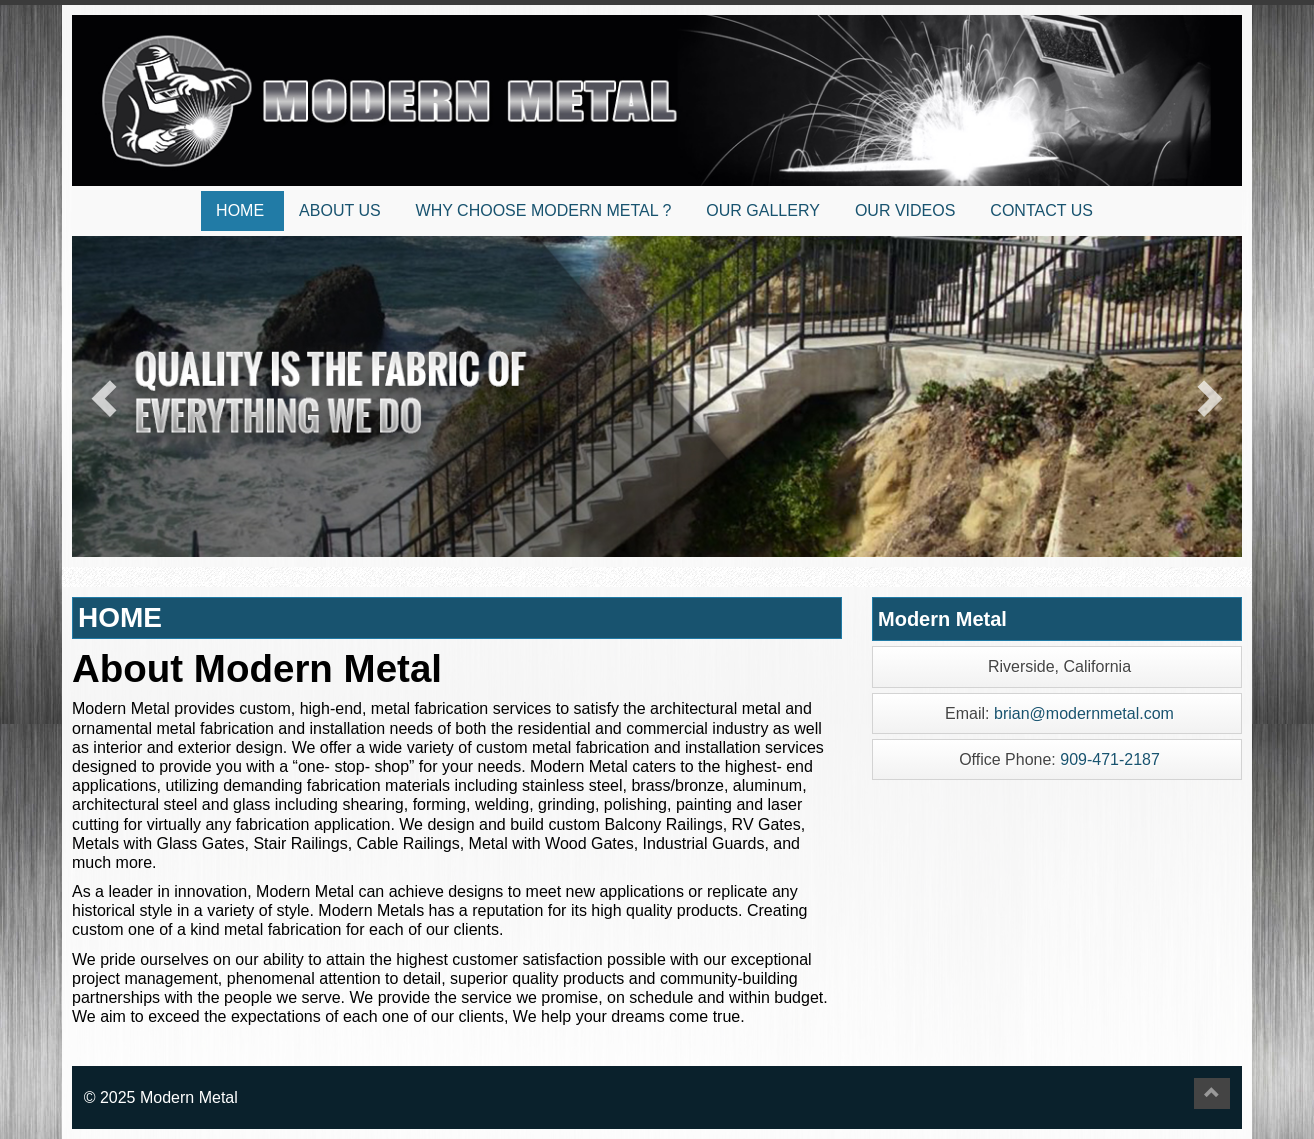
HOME (240, 210)
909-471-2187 (1110, 759)
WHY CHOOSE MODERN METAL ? (544, 210)
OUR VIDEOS (905, 210)
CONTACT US (1041, 210)
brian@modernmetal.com (1084, 713)
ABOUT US (340, 210)
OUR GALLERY (763, 210)
